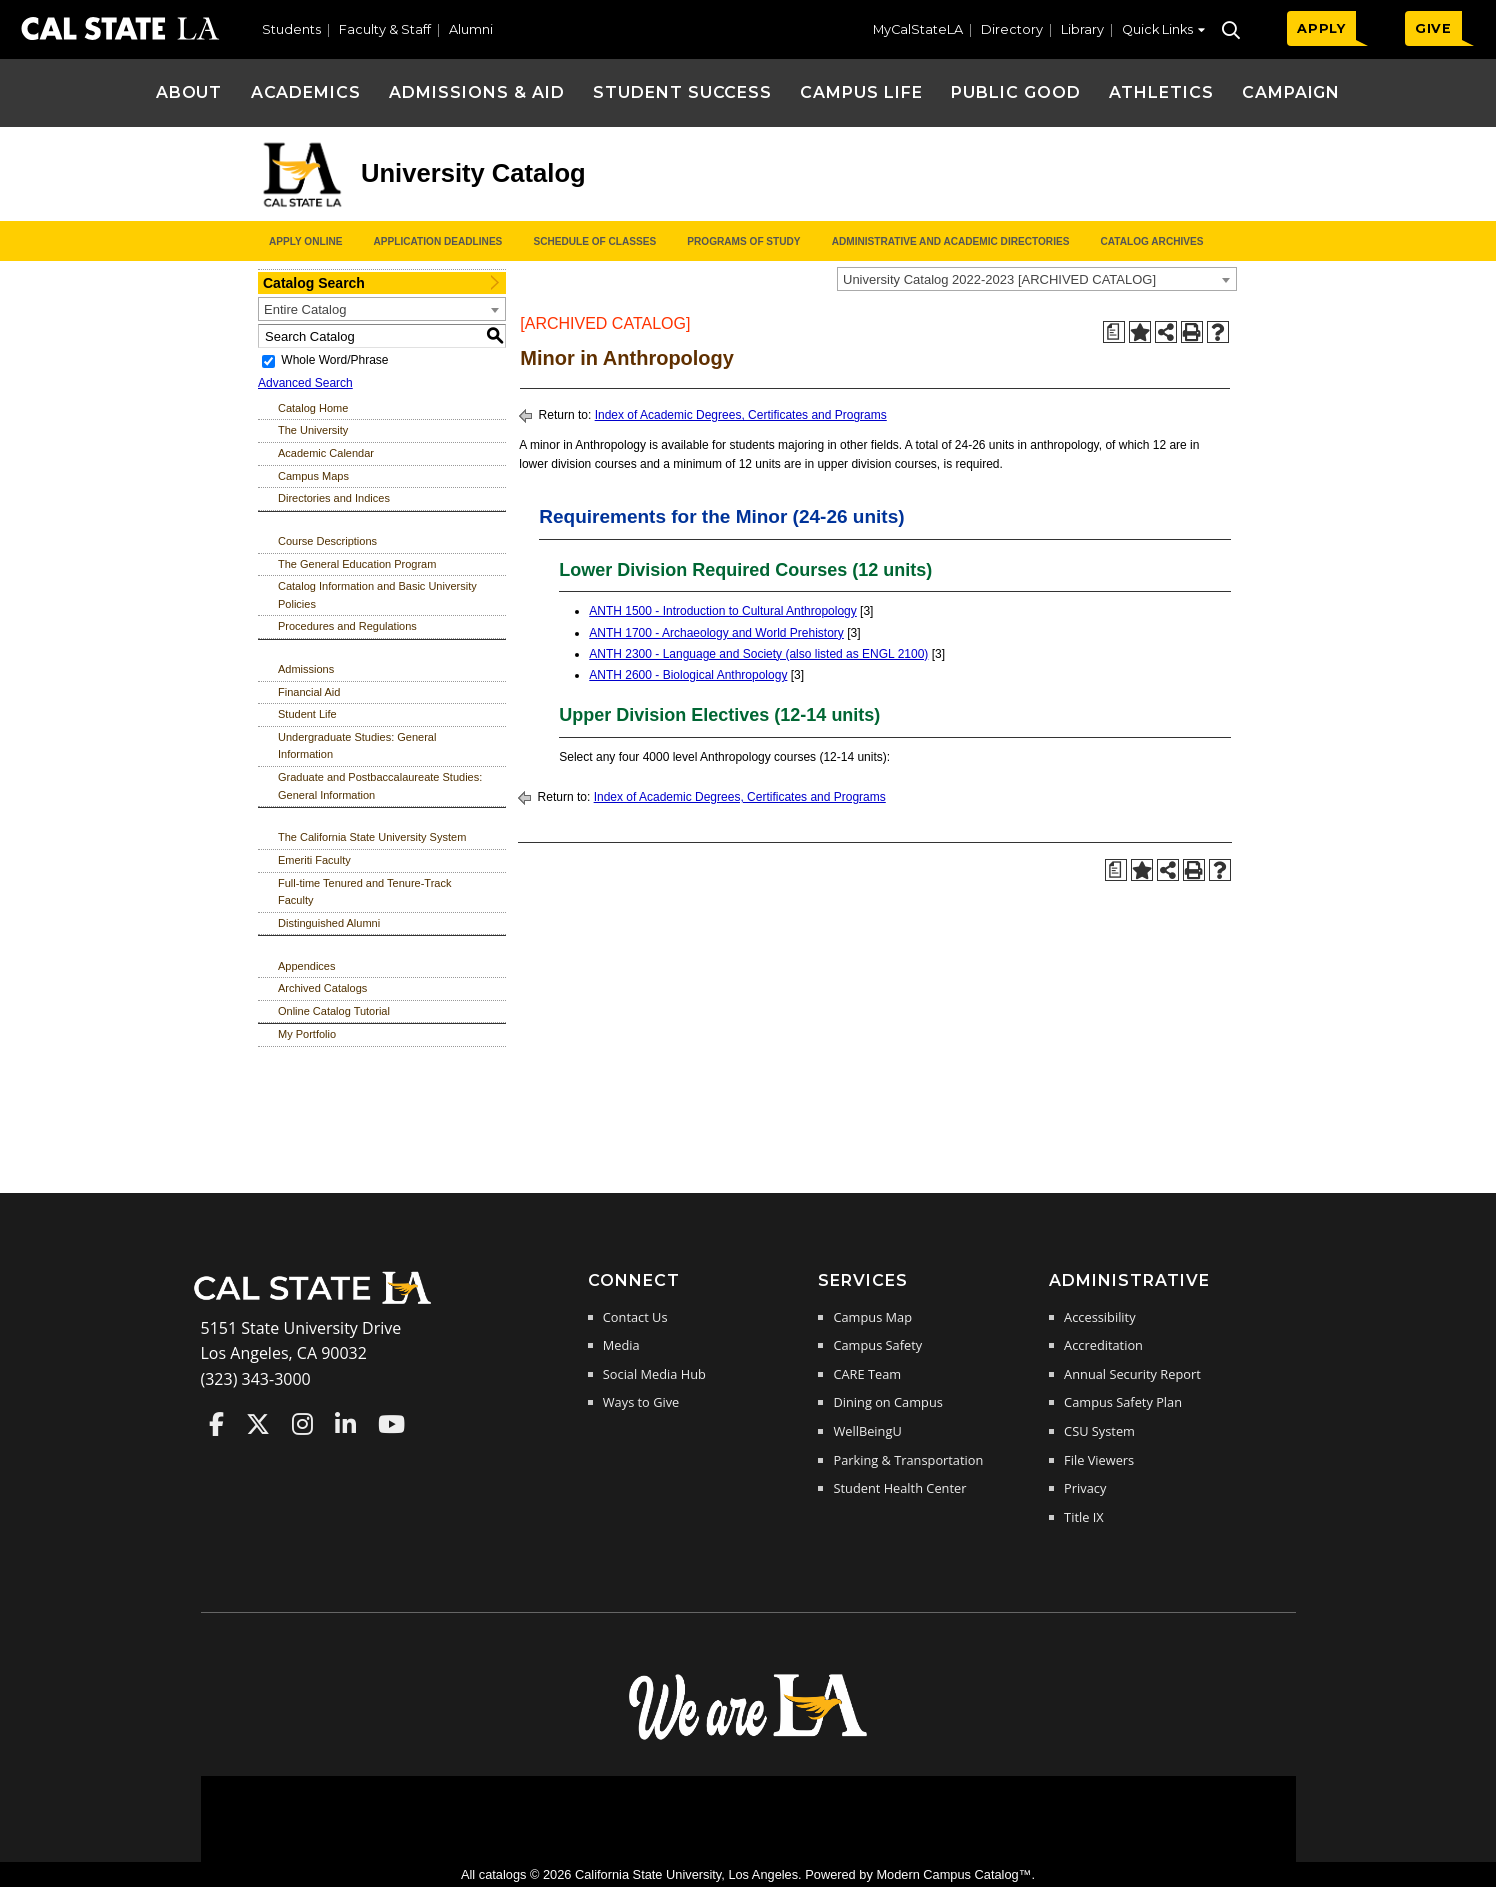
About (189, 92)
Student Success (682, 92)
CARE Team (867, 1374)
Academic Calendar (326, 453)
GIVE (1433, 28)
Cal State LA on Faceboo (216, 1424)
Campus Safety (877, 1345)
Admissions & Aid (476, 92)
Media (621, 1345)
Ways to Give (641, 1402)
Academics (306, 92)
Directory (1012, 29)
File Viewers (1099, 1460)
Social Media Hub (654, 1374)
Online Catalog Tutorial (334, 1011)
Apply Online (305, 241)
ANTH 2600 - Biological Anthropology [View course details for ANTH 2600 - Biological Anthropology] (688, 675)
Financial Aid (309, 692)
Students (291, 29)
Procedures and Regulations (347, 626)
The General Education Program (357, 564)
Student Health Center (899, 1488)
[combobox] (1037, 279)
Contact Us (635, 1317)
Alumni (471, 29)
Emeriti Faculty (314, 860)
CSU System (1099, 1431)
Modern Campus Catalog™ (953, 1874)
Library (1082, 29)
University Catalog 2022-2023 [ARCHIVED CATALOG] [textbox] (999, 279)
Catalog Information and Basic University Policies (377, 595)
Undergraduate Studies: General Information (357, 746)
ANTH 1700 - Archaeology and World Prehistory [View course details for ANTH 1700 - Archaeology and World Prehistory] (716, 633)
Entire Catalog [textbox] (305, 309)
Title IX (1084, 1517)
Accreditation (1103, 1345)
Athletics (1161, 92)
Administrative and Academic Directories (951, 241)
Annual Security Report (1132, 1374)
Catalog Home (313, 408)
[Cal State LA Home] (319, 1302)
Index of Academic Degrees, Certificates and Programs (741, 415)
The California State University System (372, 837)
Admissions (306, 669)
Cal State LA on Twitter (258, 1424)
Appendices (307, 966)
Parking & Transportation (908, 1460)
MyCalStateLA (918, 29)
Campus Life (861, 92)
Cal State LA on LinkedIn (345, 1424)
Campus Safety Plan (1123, 1402)
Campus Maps (313, 476)
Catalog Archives (1151, 241)
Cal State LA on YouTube (391, 1424)
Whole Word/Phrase (334, 360)
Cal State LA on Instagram (302, 1424)
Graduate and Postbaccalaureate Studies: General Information (380, 786)
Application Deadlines (438, 241)
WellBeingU (867, 1431)
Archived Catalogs (322, 988)
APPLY (1321, 28)
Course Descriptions (327, 541)
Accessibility (1099, 1317)
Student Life (307, 714)
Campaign (1291, 92)
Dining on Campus (887, 1402)
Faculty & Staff (385, 29)
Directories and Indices (334, 498)
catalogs (503, 1874)
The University (313, 430)
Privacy (1085, 1488)
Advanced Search (305, 383)
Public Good (1016, 92)
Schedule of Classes (594, 241)
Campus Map (872, 1317)
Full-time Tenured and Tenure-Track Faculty (364, 892)
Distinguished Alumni (329, 923)
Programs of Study (743, 241)
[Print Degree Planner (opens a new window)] (1114, 332)
